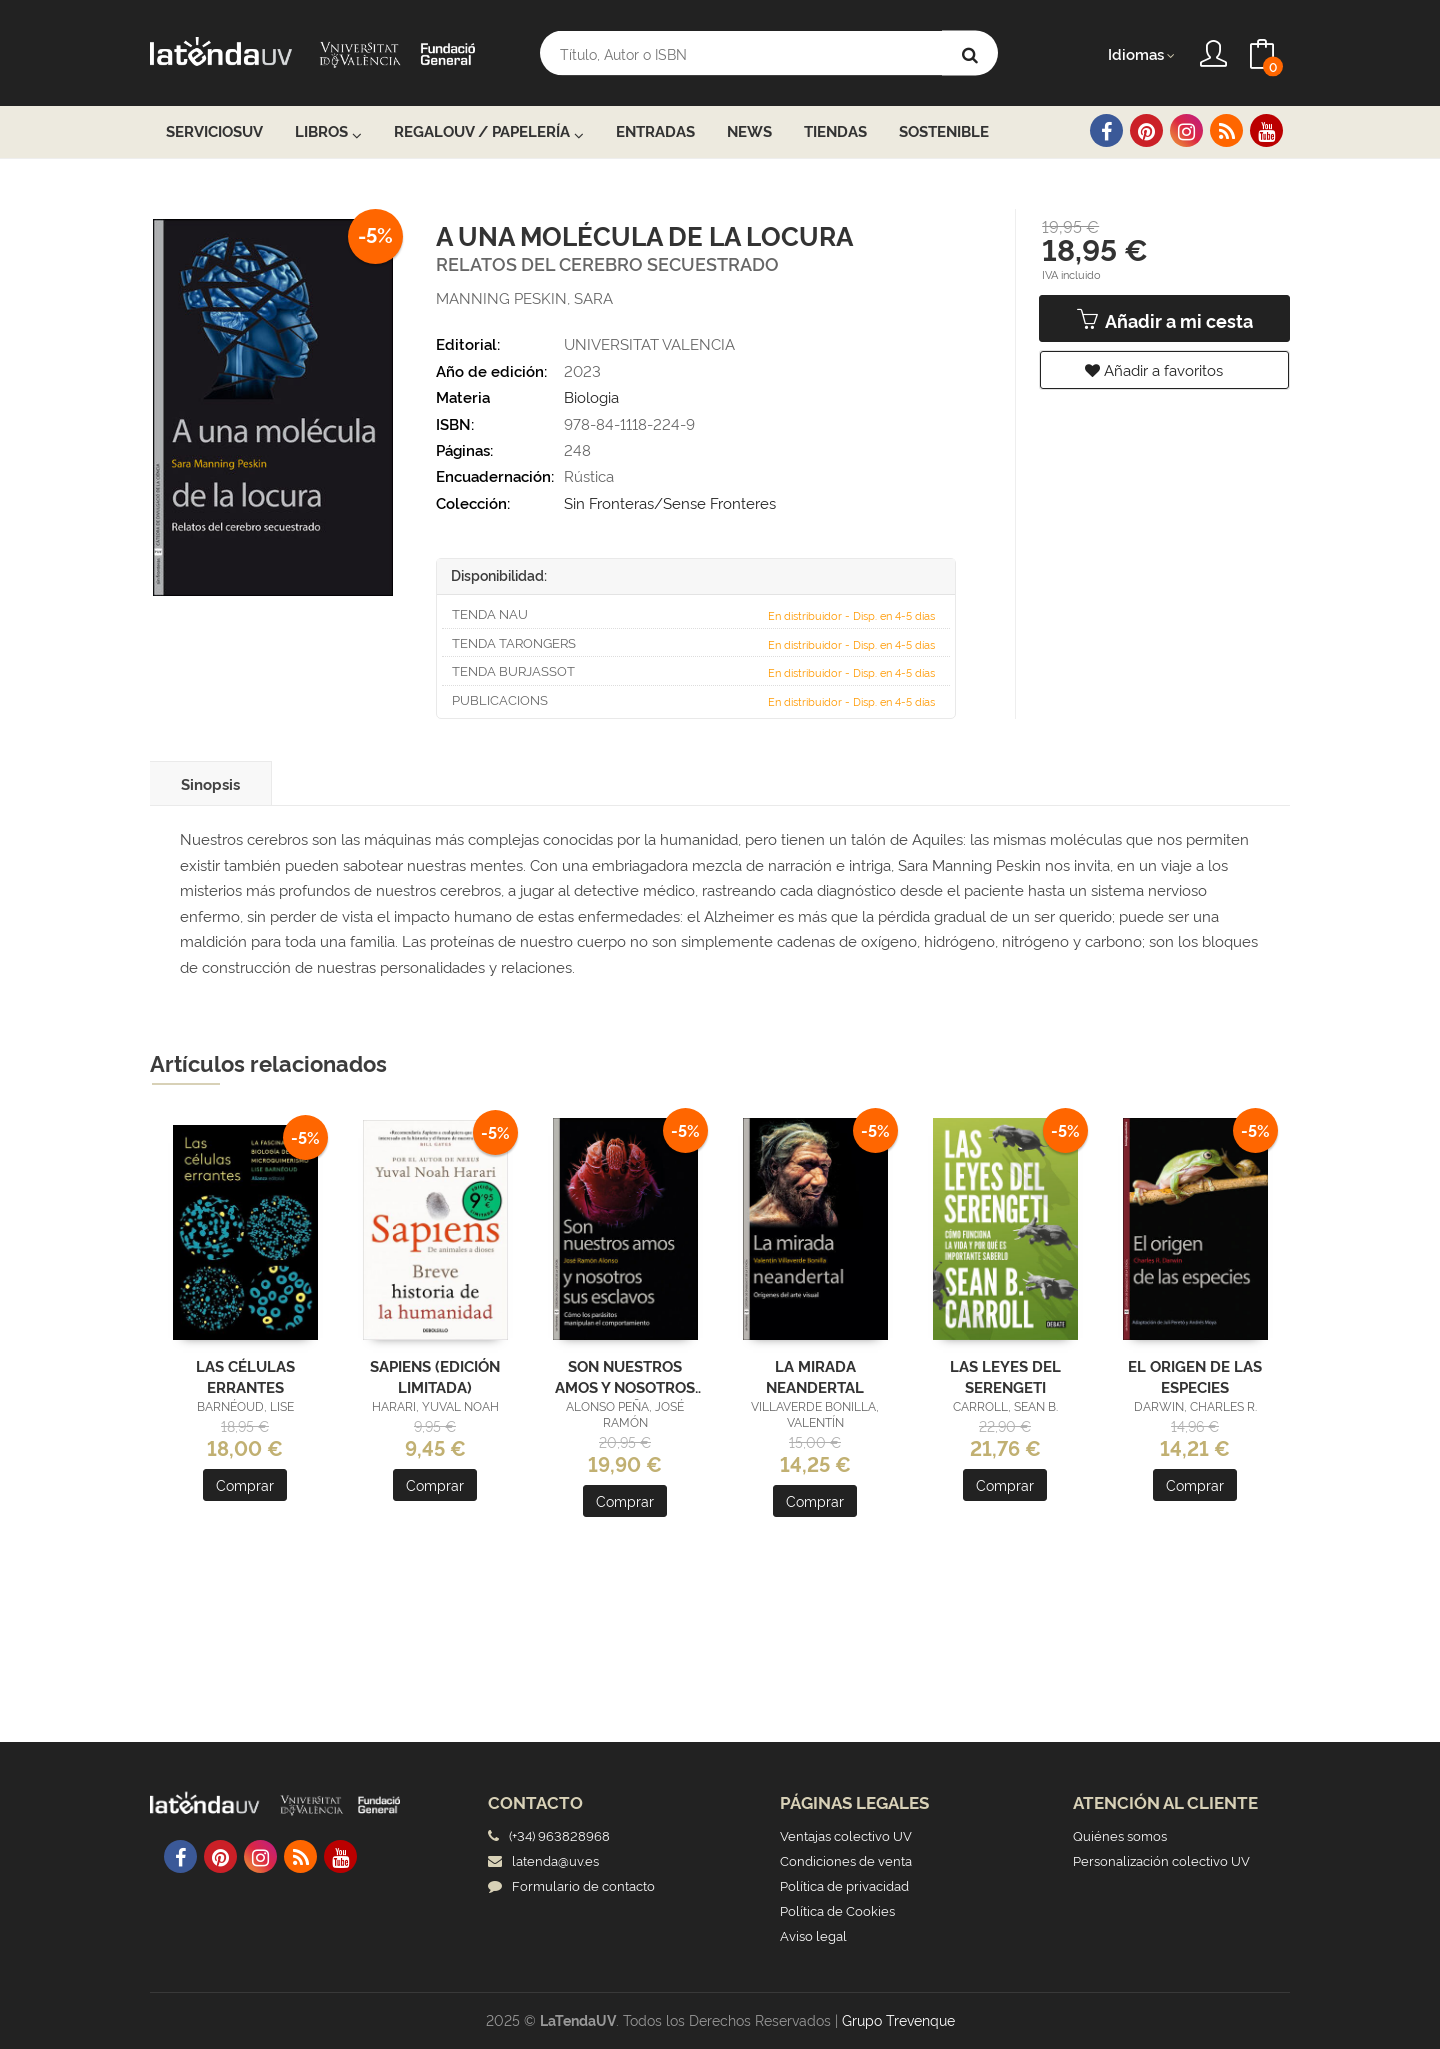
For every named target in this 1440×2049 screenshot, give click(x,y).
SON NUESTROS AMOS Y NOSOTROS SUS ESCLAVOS (625, 1375)
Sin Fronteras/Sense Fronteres (670, 502)
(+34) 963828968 (562, 1835)
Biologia (591, 396)
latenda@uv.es (543, 1860)
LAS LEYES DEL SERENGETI (1005, 1375)
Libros (328, 131)
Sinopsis (210, 783)
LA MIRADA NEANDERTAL (815, 1375)
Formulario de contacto (571, 1885)
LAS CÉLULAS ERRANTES (245, 1375)
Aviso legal (813, 1935)
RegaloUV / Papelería (489, 131)
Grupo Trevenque (898, 2019)
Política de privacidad (844, 1885)
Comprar (245, 1484)
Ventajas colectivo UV (846, 1835)
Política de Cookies (837, 1910)
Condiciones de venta (846, 1860)
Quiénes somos (1120, 1835)
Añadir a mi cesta (1165, 320)
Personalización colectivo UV (1161, 1860)
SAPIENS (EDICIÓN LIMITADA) (435, 1375)
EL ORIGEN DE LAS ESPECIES (1195, 1375)
